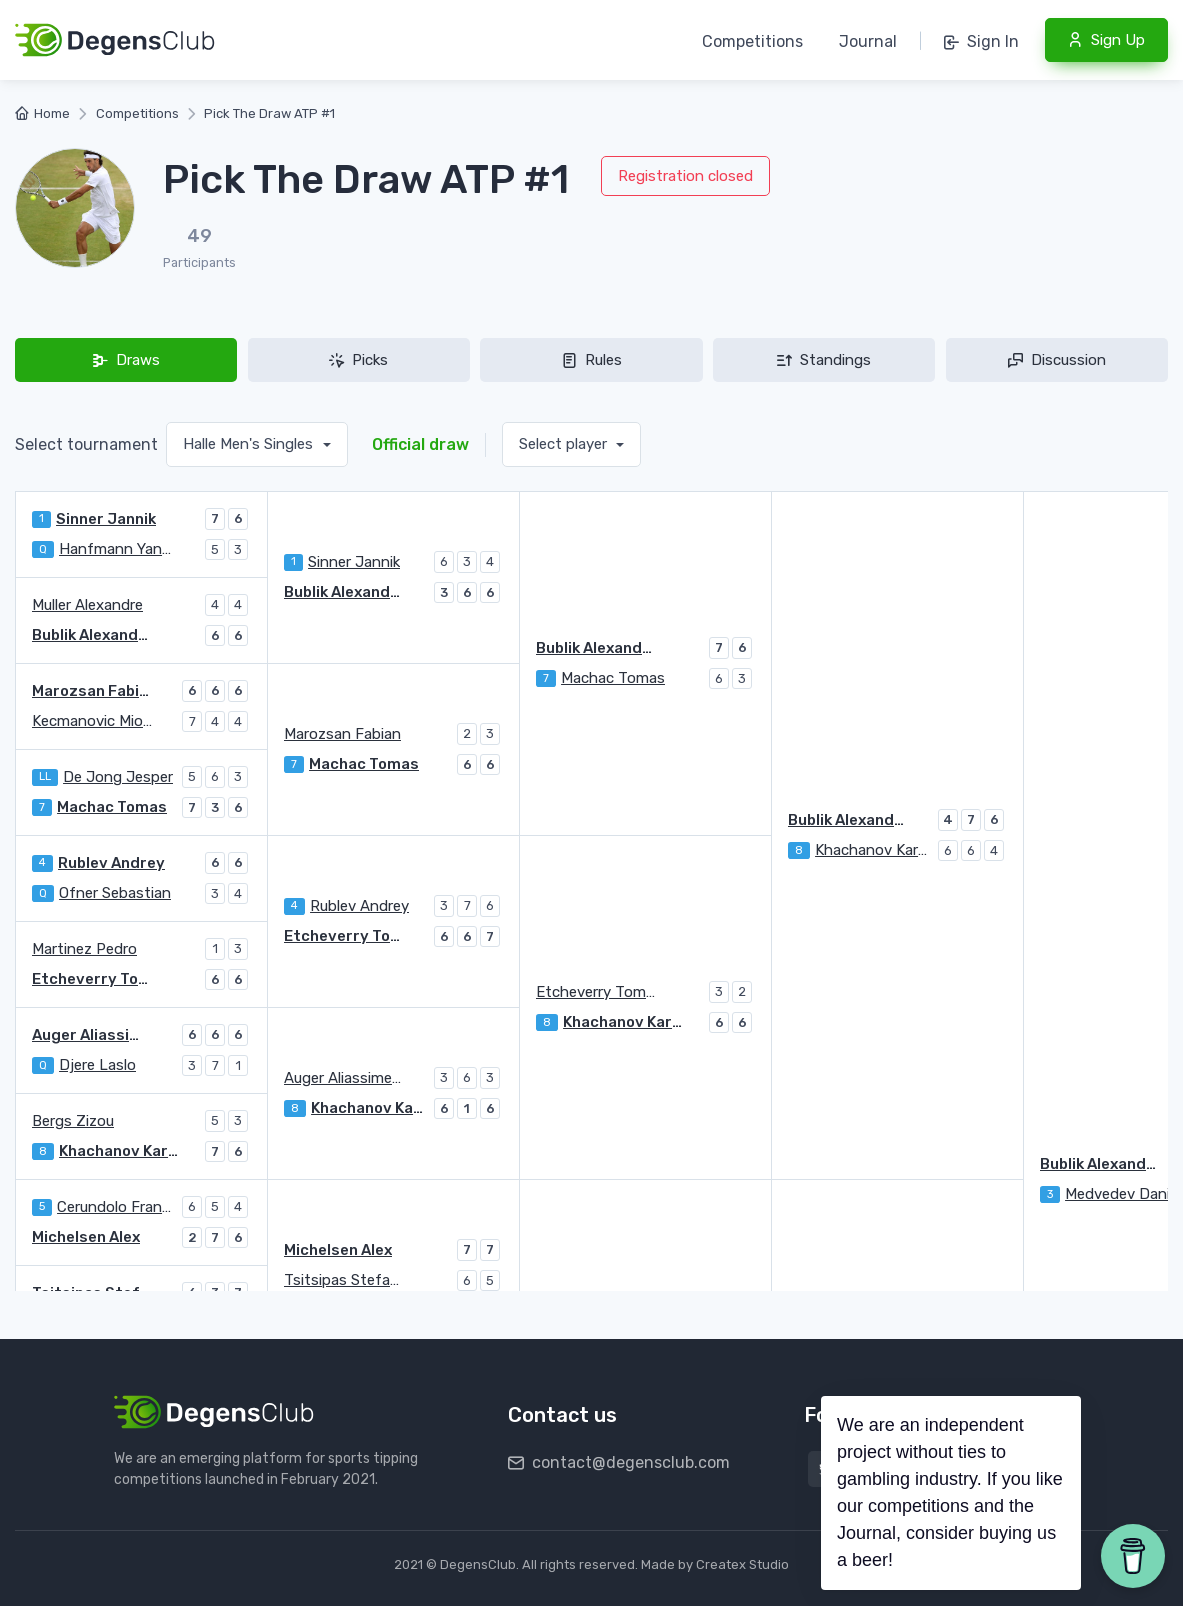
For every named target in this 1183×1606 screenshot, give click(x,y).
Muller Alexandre (87, 605)
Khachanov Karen (874, 850)
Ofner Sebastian (115, 893)
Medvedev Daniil (1120, 1194)
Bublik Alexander (596, 648)
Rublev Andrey (111, 863)
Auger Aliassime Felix (92, 1035)
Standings (824, 360)
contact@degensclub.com (619, 1462)
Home (42, 113)
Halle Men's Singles (250, 444)
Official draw (420, 444)
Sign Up (1106, 40)
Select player (565, 444)
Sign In (981, 41)
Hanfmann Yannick (119, 549)
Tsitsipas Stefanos (344, 1280)
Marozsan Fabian (92, 691)
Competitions (752, 41)
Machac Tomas (613, 678)
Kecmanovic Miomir (92, 721)
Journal (868, 41)
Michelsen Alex (338, 1250)
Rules (592, 360)
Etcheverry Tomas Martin (596, 992)
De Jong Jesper (118, 777)
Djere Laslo (97, 1065)
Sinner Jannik (106, 519)
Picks (358, 360)
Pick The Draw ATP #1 (269, 113)
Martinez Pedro (84, 949)
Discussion (1057, 360)
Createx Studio (742, 1564)
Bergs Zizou (73, 1121)
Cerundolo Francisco (117, 1207)
